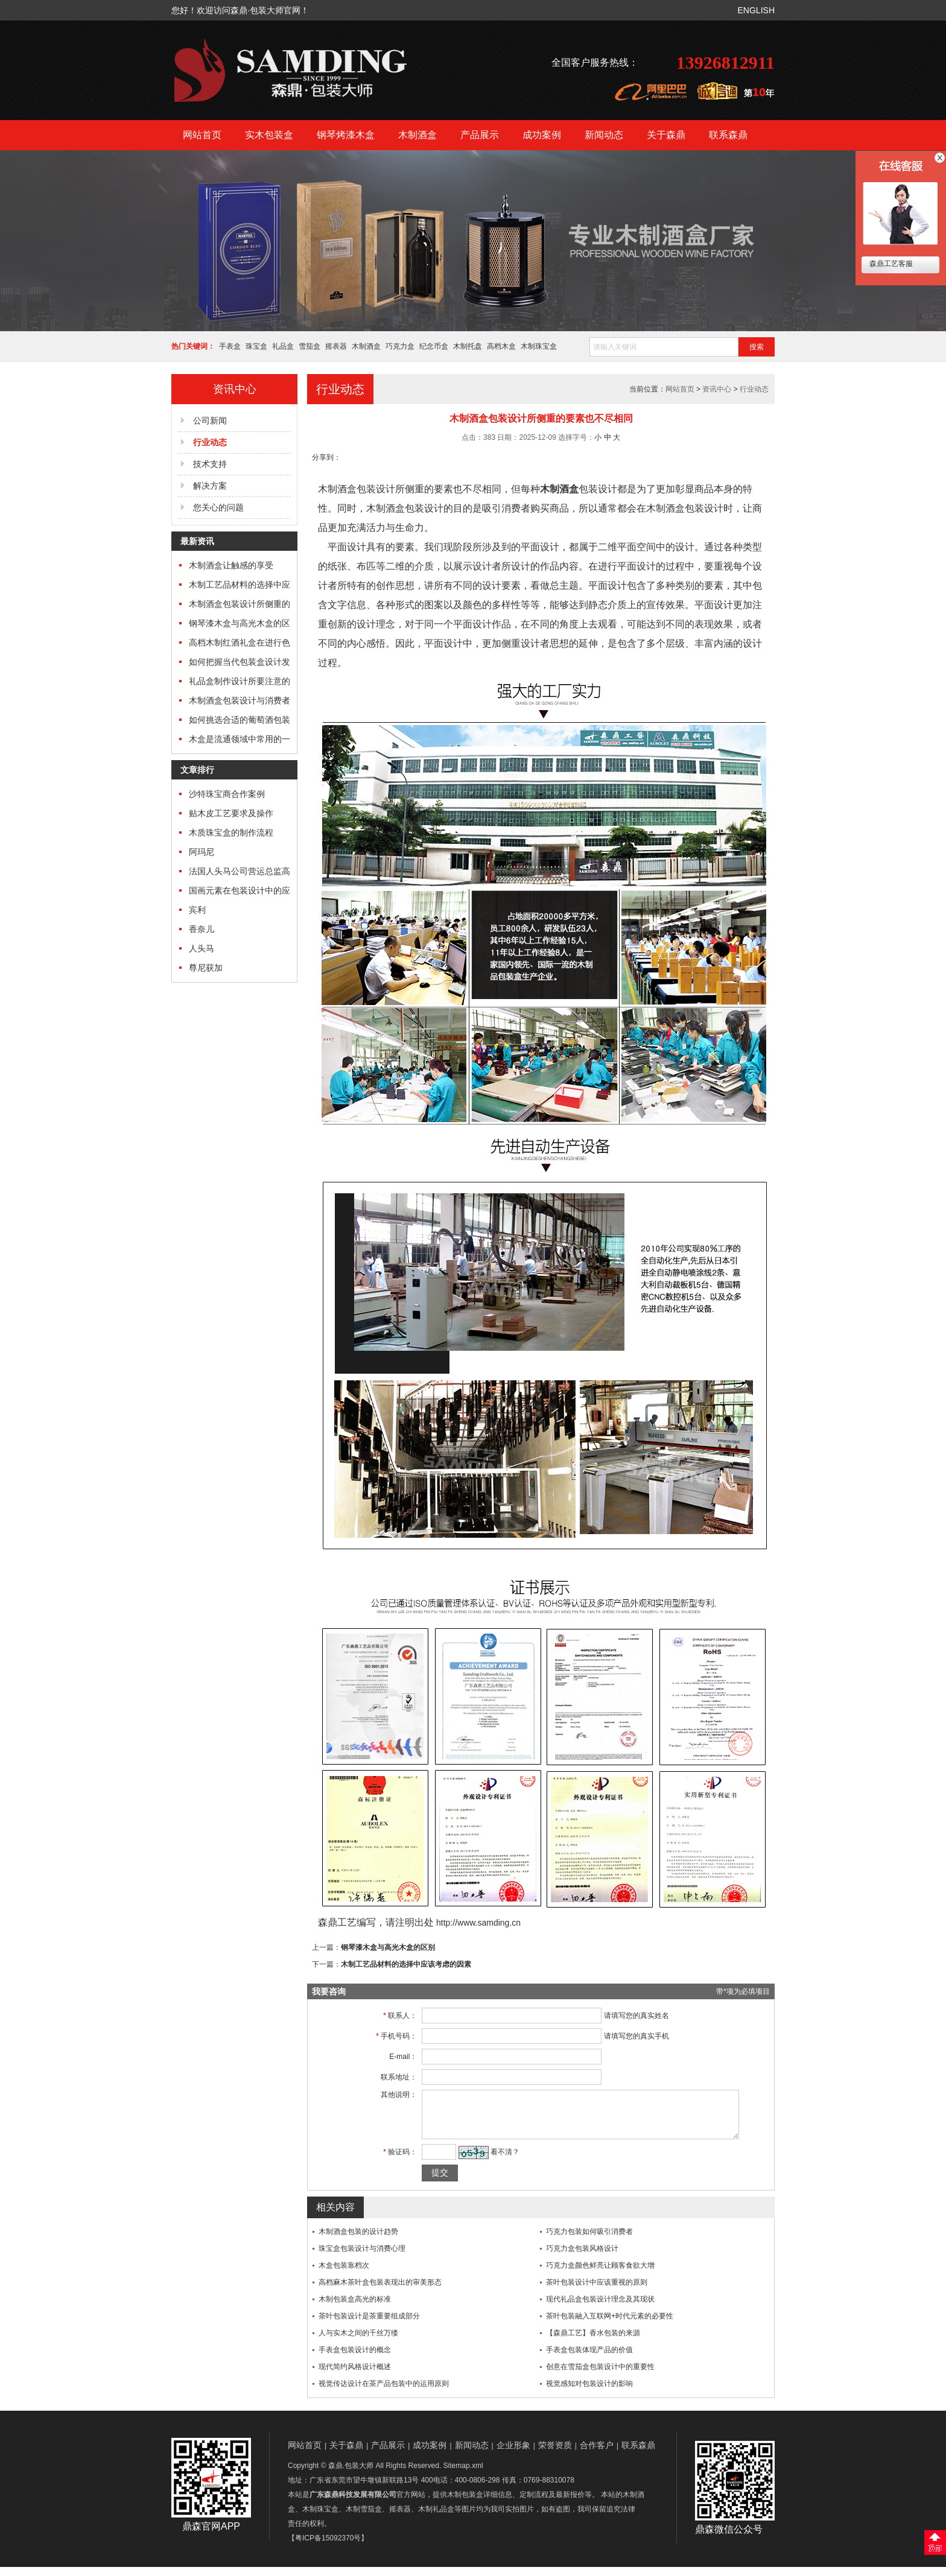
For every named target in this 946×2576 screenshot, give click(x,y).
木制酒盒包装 (347, 489)
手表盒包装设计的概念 (355, 2359)
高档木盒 (501, 346)
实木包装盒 (269, 135)
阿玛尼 (201, 852)
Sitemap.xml (463, 2474)
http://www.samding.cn (478, 1922)
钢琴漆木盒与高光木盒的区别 (388, 1947)
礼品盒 (283, 346)
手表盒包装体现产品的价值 (589, 2359)
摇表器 (336, 346)
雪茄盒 (309, 346)
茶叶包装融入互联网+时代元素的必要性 (609, 2325)
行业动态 (754, 389)
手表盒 (230, 346)
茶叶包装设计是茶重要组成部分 (369, 2325)
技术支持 (210, 464)
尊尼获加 (206, 967)
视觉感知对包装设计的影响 (589, 2392)
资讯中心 (716, 389)
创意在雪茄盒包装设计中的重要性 (600, 2375)
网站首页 (202, 135)
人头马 (201, 948)
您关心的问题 (218, 507)
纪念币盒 (433, 346)
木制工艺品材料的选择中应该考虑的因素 (406, 1964)
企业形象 (513, 2454)
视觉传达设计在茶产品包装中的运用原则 (384, 2392)
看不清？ (498, 2161)
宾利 (197, 910)
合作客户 (597, 2454)
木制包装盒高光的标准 (355, 2308)
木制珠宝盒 (539, 346)
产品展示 (479, 135)
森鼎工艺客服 (890, 263)
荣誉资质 (555, 2454)
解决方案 (210, 485)
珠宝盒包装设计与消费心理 (362, 2257)
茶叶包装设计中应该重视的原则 (596, 2291)
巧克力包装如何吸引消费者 (589, 2240)
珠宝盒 (256, 346)
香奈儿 (201, 929)
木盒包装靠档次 (344, 2274)
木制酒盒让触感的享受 (231, 565)
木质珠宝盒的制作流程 (231, 832)
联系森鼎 (728, 135)
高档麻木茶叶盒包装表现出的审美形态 (380, 2291)
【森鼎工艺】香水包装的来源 (593, 2342)
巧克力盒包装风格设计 (582, 2257)
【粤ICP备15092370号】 (328, 2547)
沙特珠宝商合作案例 (227, 794)
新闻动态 (604, 135)
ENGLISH (756, 10)
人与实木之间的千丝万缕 (358, 2342)
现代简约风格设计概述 (355, 2375)
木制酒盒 (417, 135)
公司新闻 (210, 420)
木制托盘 (467, 346)
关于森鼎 (666, 135)
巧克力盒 (400, 346)
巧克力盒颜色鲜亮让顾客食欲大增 (600, 2274)
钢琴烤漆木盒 (346, 135)
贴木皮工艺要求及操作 (231, 813)
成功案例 (541, 135)
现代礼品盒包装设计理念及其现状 (600, 2308)
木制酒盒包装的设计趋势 (358, 2240)
